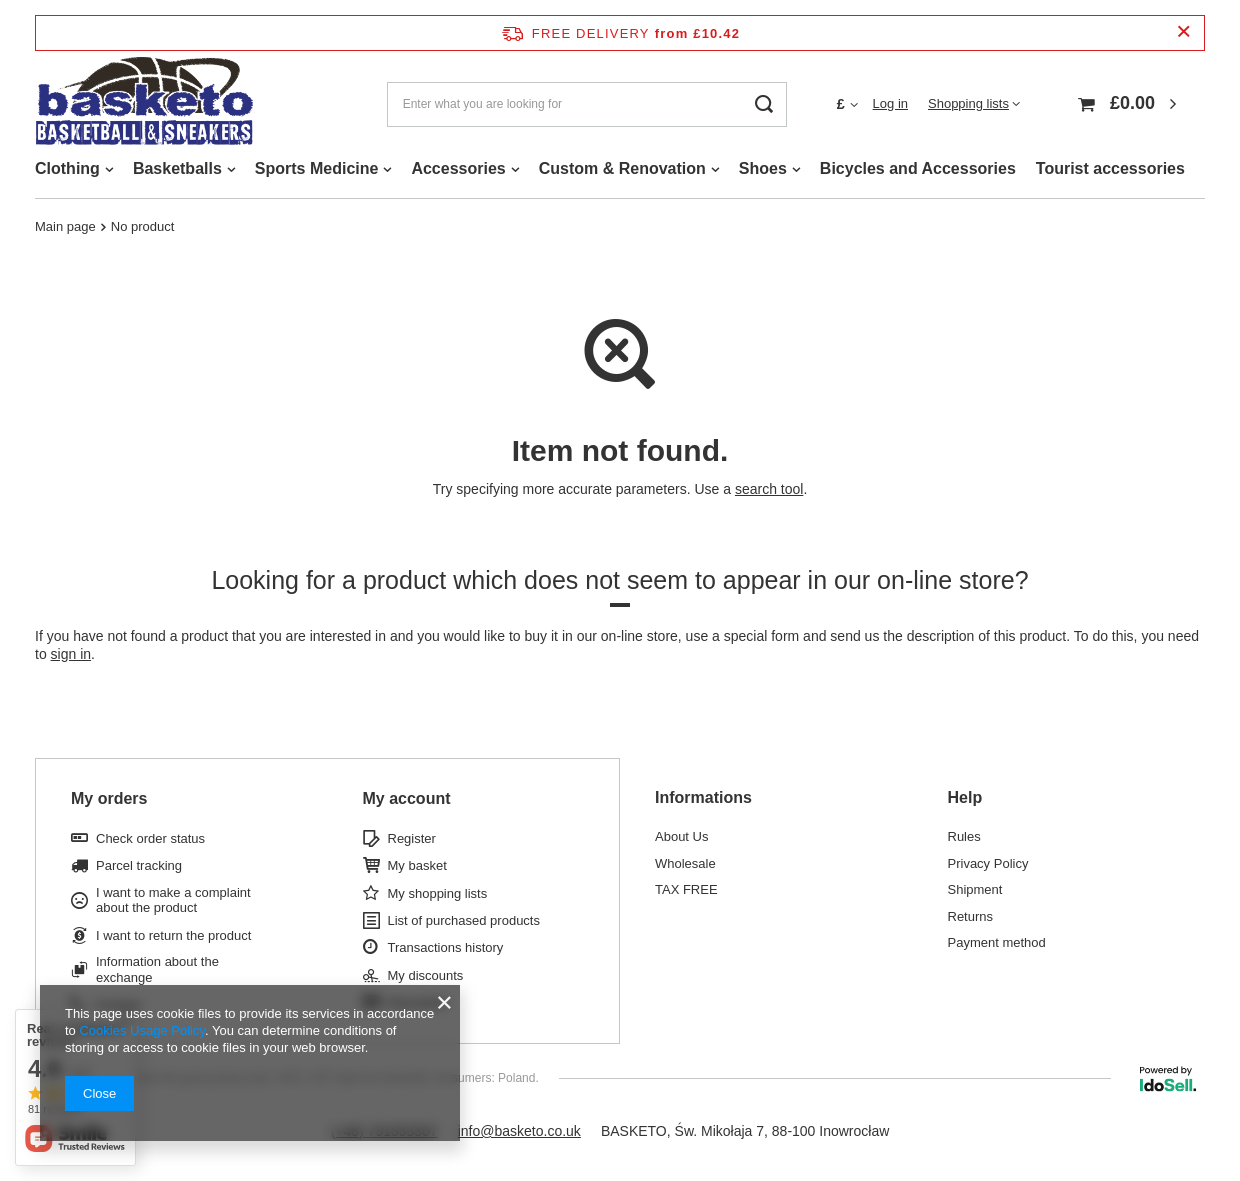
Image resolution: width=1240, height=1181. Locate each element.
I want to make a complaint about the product (173, 900)
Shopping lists (968, 103)
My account (407, 798)
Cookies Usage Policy (141, 1030)
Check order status (150, 838)
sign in (71, 654)
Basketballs (177, 168)
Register (412, 838)
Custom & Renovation (622, 168)
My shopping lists (438, 893)
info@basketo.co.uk (519, 1131)
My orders (109, 798)
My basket (417, 865)
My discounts (426, 975)
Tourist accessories (1110, 168)
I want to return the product (173, 935)
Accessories (458, 168)
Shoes (763, 168)
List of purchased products (464, 920)
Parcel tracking (139, 865)
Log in (890, 103)
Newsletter (418, 1002)
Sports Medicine (317, 168)
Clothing (67, 168)
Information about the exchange (157, 969)
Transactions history (446, 947)
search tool (769, 489)
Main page (65, 226)
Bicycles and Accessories (918, 168)
